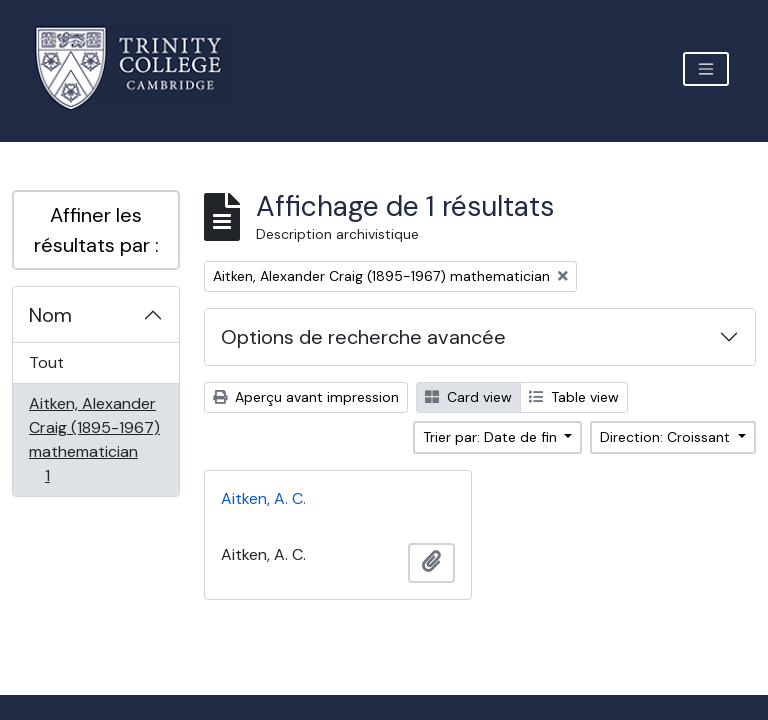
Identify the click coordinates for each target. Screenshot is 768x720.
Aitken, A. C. (263, 498)
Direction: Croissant (667, 437)
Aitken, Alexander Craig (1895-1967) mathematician (94, 439)
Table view (574, 397)
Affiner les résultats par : (96, 230)
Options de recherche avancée (363, 337)
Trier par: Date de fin (492, 437)
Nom (50, 315)
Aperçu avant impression (306, 397)
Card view (468, 397)
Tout (46, 362)
